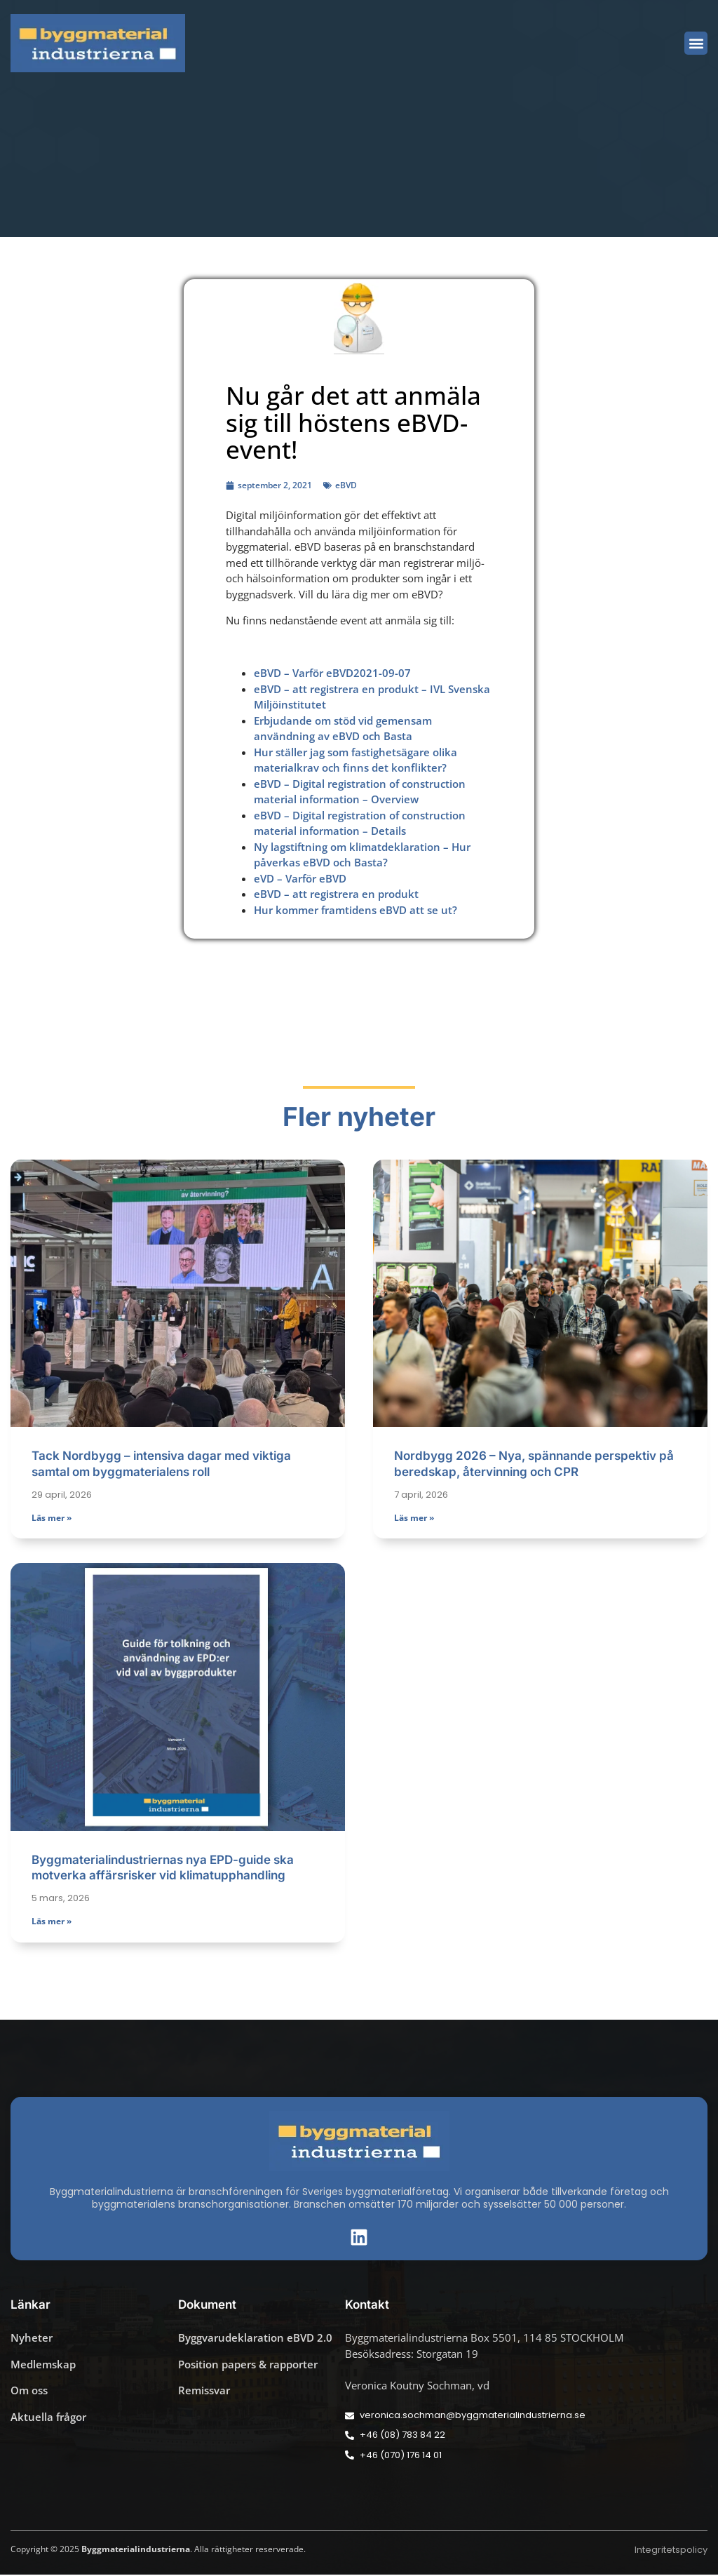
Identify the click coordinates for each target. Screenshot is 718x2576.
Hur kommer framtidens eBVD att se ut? (355, 910)
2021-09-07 (382, 673)
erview (402, 799)
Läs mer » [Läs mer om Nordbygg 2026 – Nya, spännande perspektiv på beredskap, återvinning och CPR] (414, 1518)
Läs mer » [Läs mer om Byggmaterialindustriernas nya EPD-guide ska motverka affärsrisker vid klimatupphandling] (52, 1922)
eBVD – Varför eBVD (303, 673)
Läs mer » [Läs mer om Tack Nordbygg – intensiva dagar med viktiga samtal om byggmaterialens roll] (52, 1518)
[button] (695, 43)
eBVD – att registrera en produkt (336, 894)
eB (260, 815)
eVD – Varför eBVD (300, 878)
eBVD (346, 485)
